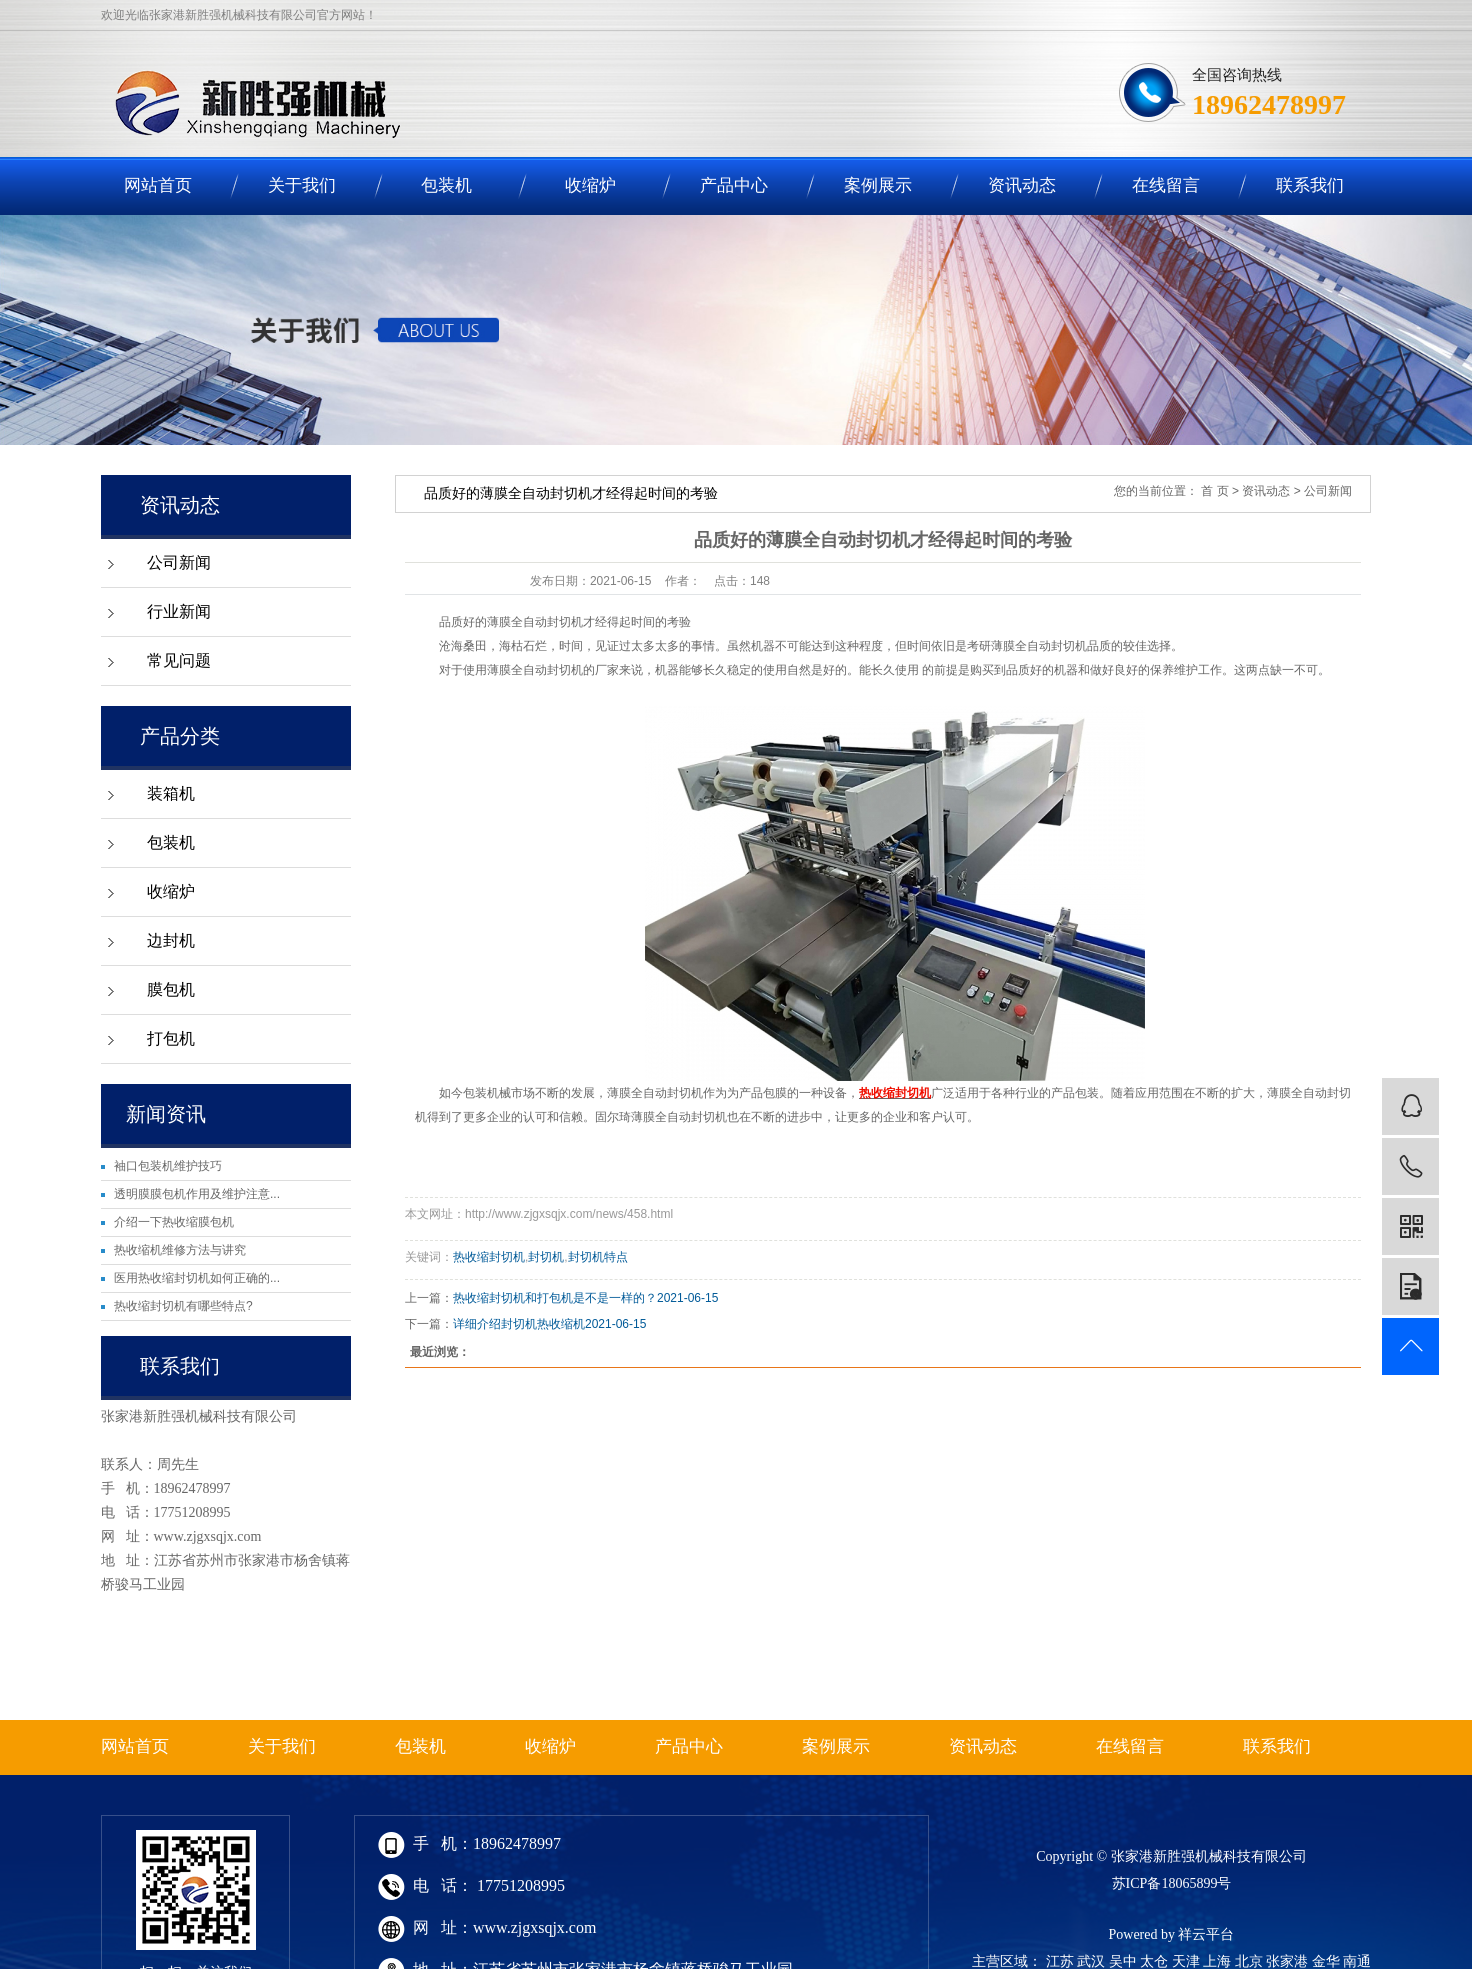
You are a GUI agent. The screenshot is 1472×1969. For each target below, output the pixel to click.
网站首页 (158, 185)
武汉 (1091, 1961)
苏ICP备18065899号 (1172, 1883)
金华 (1326, 1961)
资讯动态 (1022, 185)
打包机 (171, 1038)
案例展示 (878, 185)
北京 (1249, 1961)
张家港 (1287, 1961)
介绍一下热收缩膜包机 (174, 1222)
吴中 (1123, 1961)
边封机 (171, 940)
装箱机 (171, 793)
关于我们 (302, 185)
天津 (1186, 1961)
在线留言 (1166, 185)
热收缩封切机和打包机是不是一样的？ (555, 1298)
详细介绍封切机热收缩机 (519, 1324)
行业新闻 (179, 611)
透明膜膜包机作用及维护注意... (197, 1194)
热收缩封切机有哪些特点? (183, 1306)
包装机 (446, 185)
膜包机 (171, 989)
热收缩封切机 (489, 1257)
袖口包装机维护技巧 (168, 1166)
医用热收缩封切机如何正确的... (197, 1278)
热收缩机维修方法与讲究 (180, 1250)
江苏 (1060, 1961)
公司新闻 (179, 562)
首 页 (1214, 491)
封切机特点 (598, 1257)
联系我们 (1310, 185)
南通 (1357, 1961)
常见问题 (179, 660)
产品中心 (734, 185)
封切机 (546, 1257)
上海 (1217, 1961)
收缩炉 (590, 185)
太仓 (1154, 1961)
